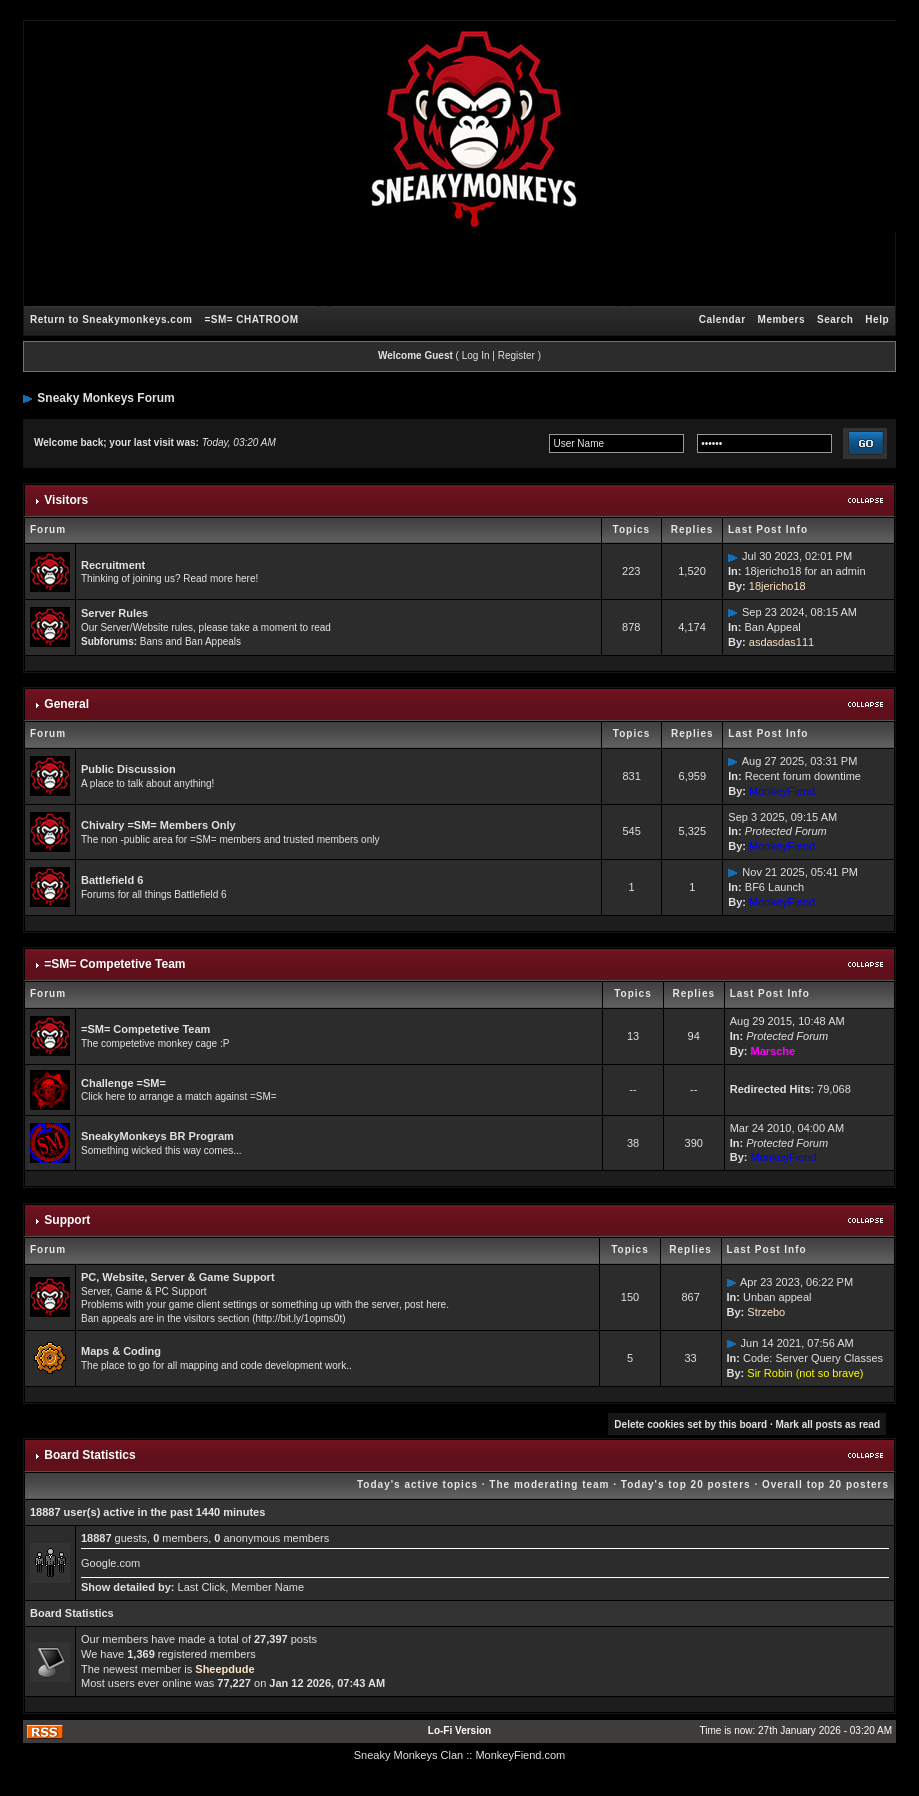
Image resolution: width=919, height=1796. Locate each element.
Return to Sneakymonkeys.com (111, 319)
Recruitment (113, 565)
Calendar (722, 319)
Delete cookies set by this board (690, 1424)
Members (781, 319)
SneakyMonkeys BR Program (157, 1136)
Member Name (267, 1587)
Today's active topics (417, 1484)
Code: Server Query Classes (813, 1358)
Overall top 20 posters (825, 1484)
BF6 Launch (774, 887)
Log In (476, 355)
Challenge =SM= (123, 1083)
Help (877, 319)
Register (516, 355)
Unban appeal (777, 1297)
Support (67, 1220)
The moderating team (549, 1484)
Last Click (202, 1587)
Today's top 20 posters (686, 1484)
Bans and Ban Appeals (190, 641)
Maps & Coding (121, 1351)
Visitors (66, 500)
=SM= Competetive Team (114, 964)
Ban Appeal (772, 627)
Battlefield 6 (112, 880)
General (66, 704)
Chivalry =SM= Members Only (158, 825)
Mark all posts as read (828, 1424)
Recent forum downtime (803, 776)
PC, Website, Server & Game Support (178, 1277)
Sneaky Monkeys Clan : (412, 1755)
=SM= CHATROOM (251, 319)
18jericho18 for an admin (804, 571)
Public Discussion (128, 769)
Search (835, 319)
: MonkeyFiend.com (517, 1755)
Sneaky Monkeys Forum (105, 398)
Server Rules (114, 613)
